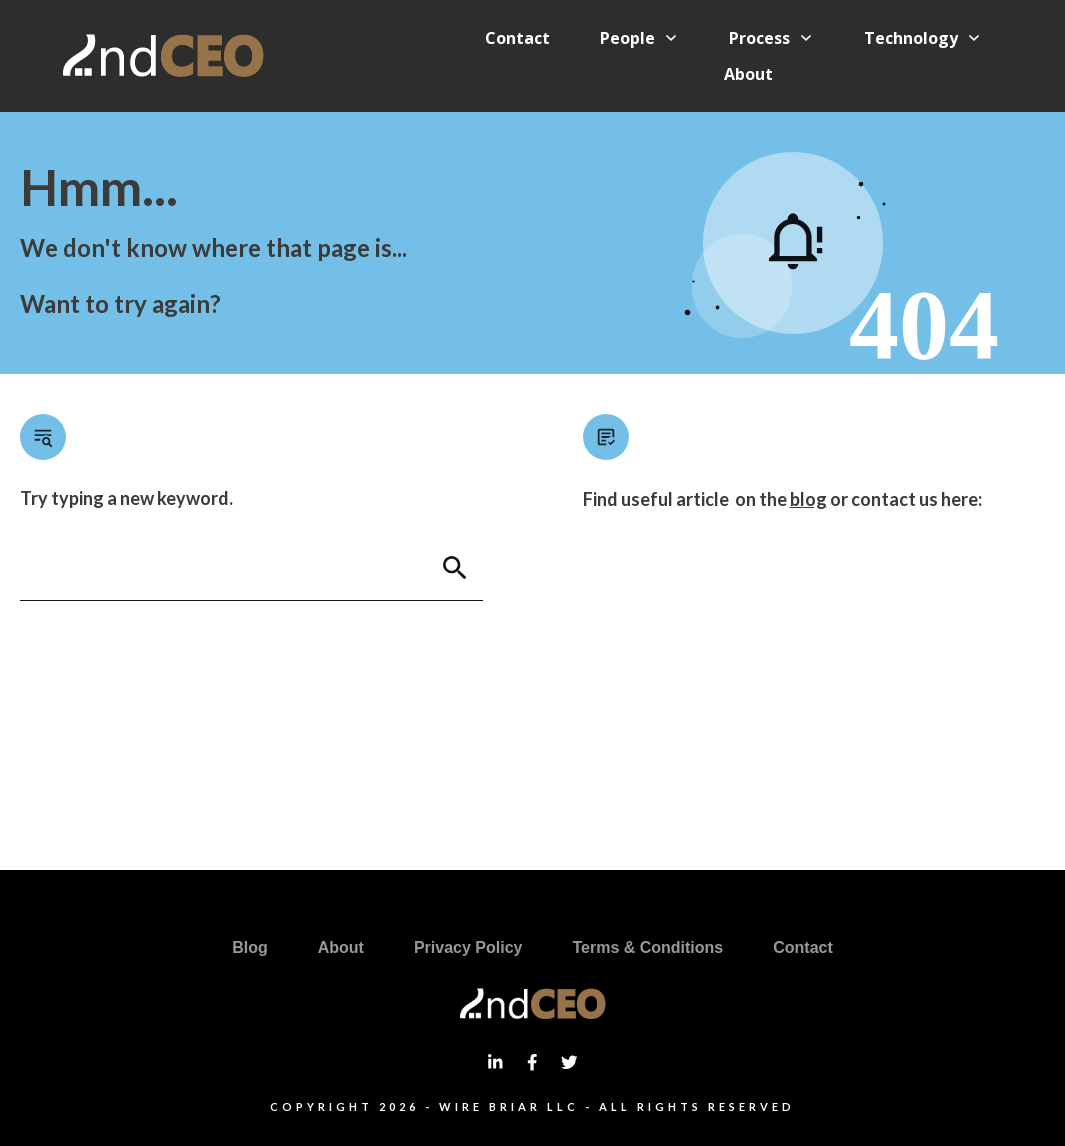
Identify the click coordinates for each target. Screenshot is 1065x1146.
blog (808, 499)
